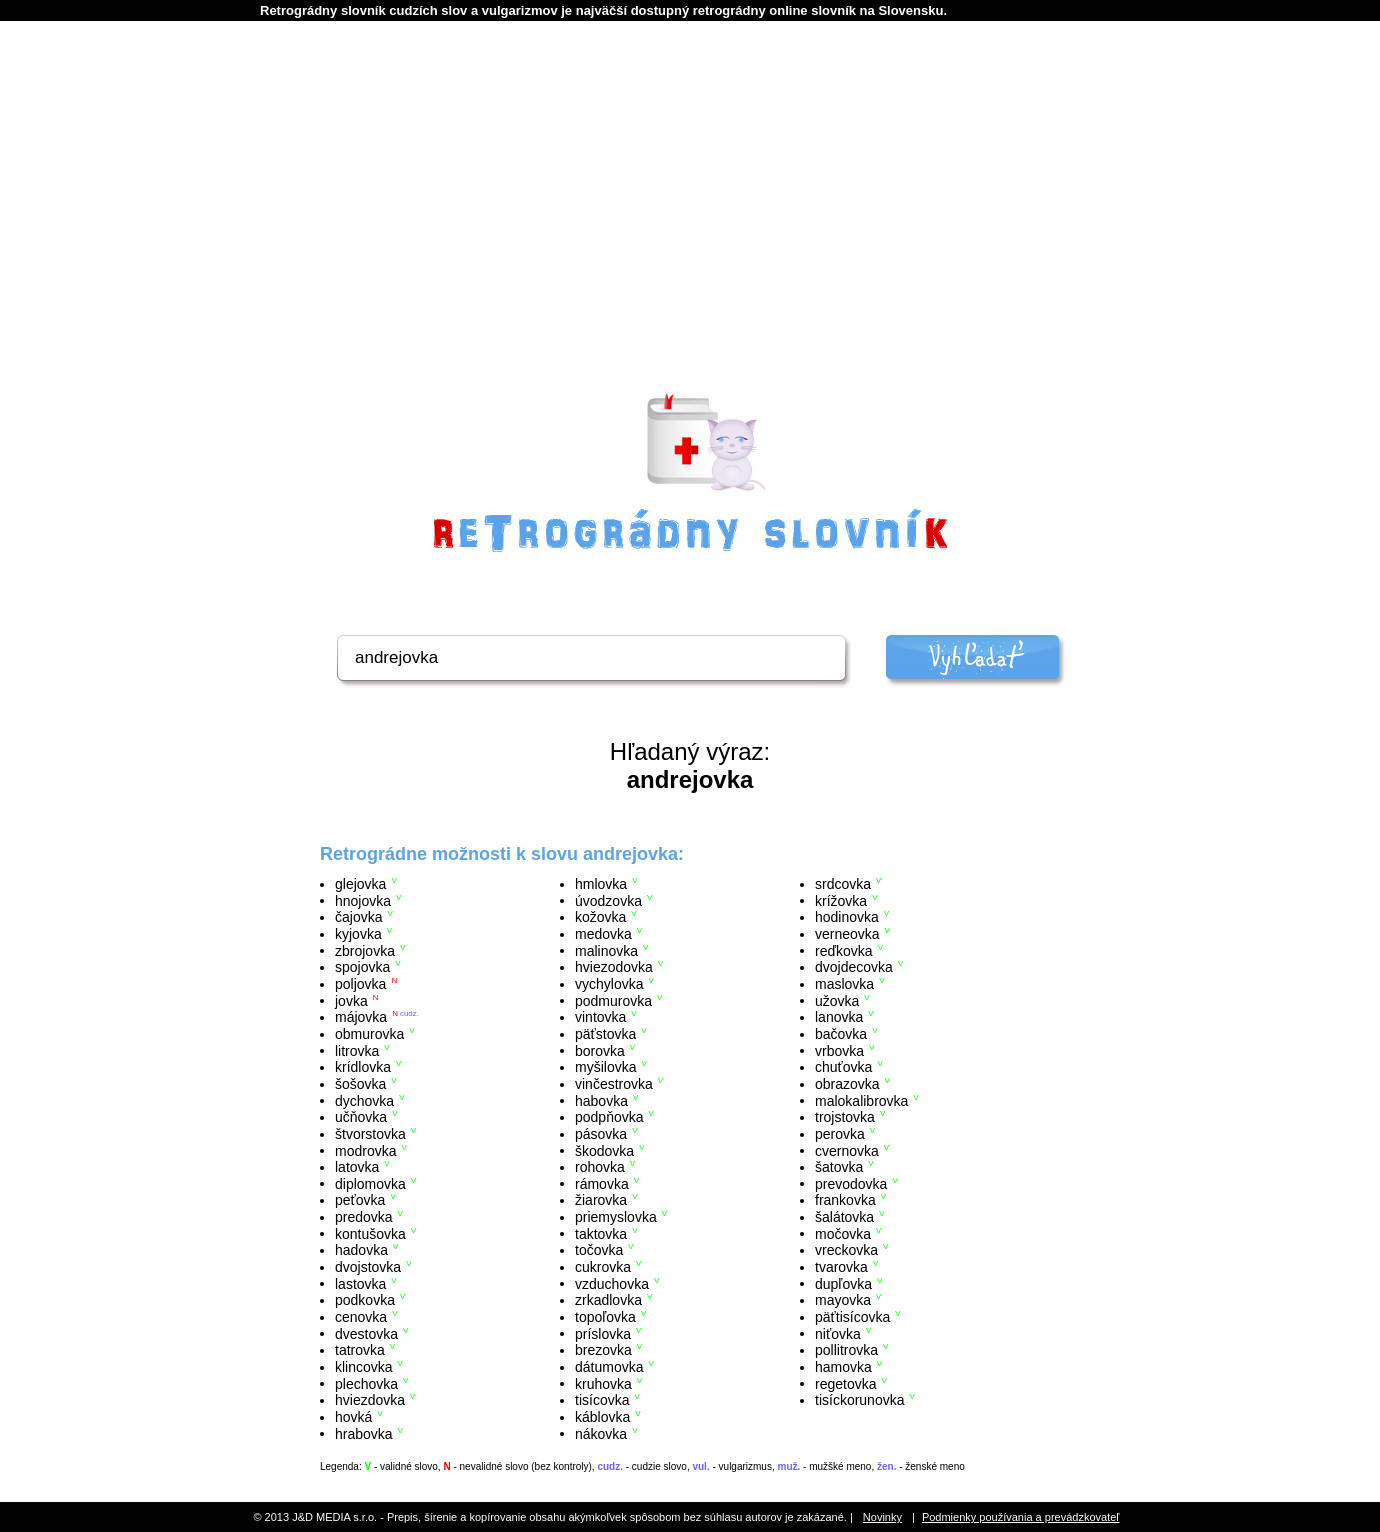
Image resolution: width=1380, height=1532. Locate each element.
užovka (837, 1000)
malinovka (606, 950)
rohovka (600, 1167)
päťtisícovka (852, 1317)
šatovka (839, 1167)
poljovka (360, 984)
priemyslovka (616, 1217)
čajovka (358, 917)
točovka (599, 1250)
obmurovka (369, 1034)
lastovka (360, 1283)
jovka (351, 1000)
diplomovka (370, 1183)
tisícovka (602, 1400)
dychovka (364, 1100)
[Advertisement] (690, 231)
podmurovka (613, 1000)
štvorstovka (370, 1134)
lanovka (839, 1017)
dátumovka (609, 1367)
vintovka (600, 1017)
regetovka (845, 1383)
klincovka (364, 1367)
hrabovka (364, 1433)
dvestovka (366, 1333)
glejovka (360, 884)
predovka (364, 1217)
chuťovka (843, 1067)
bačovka (841, 1034)
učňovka (361, 1117)
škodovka (604, 1150)
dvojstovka (368, 1267)
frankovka (845, 1200)
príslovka (603, 1333)
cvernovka (847, 1150)
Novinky (882, 1517)
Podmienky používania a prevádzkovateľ (1021, 1517)
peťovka (360, 1200)
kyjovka (358, 934)
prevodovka (851, 1183)
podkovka (365, 1300)
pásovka (601, 1134)
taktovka (601, 1233)
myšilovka (605, 1067)
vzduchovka (612, 1283)
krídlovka (363, 1067)
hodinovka (847, 917)
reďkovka (844, 950)
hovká (353, 1417)
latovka (357, 1167)
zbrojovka (365, 950)
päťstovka (605, 1034)
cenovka (361, 1317)
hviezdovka (370, 1400)
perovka (840, 1134)
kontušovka (370, 1233)
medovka (603, 934)
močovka (843, 1233)
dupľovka (843, 1283)
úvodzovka (608, 900)
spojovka (362, 967)
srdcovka (843, 884)
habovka (601, 1100)
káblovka (602, 1417)
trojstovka (845, 1117)
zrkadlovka (608, 1300)
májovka (361, 1017)
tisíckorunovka (859, 1400)
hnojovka (363, 900)
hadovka (361, 1250)
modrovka (365, 1150)
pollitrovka (846, 1350)
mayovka (843, 1300)
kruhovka (603, 1383)
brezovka (603, 1350)
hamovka (843, 1367)
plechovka (366, 1383)
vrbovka (839, 1050)
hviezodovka (614, 967)
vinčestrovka (614, 1084)
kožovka (600, 917)
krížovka (841, 900)
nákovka (601, 1433)
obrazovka (847, 1084)
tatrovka (360, 1350)
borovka (600, 1050)
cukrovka (603, 1267)
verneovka (847, 934)
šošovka (360, 1084)
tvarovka (841, 1267)
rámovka (602, 1183)
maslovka (844, 984)
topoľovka (605, 1317)
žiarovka (601, 1200)
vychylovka (609, 984)
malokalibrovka (861, 1100)
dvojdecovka (854, 967)
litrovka (357, 1050)
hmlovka (601, 884)
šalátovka (844, 1217)
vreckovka (846, 1250)
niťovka (838, 1333)
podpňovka (609, 1117)
